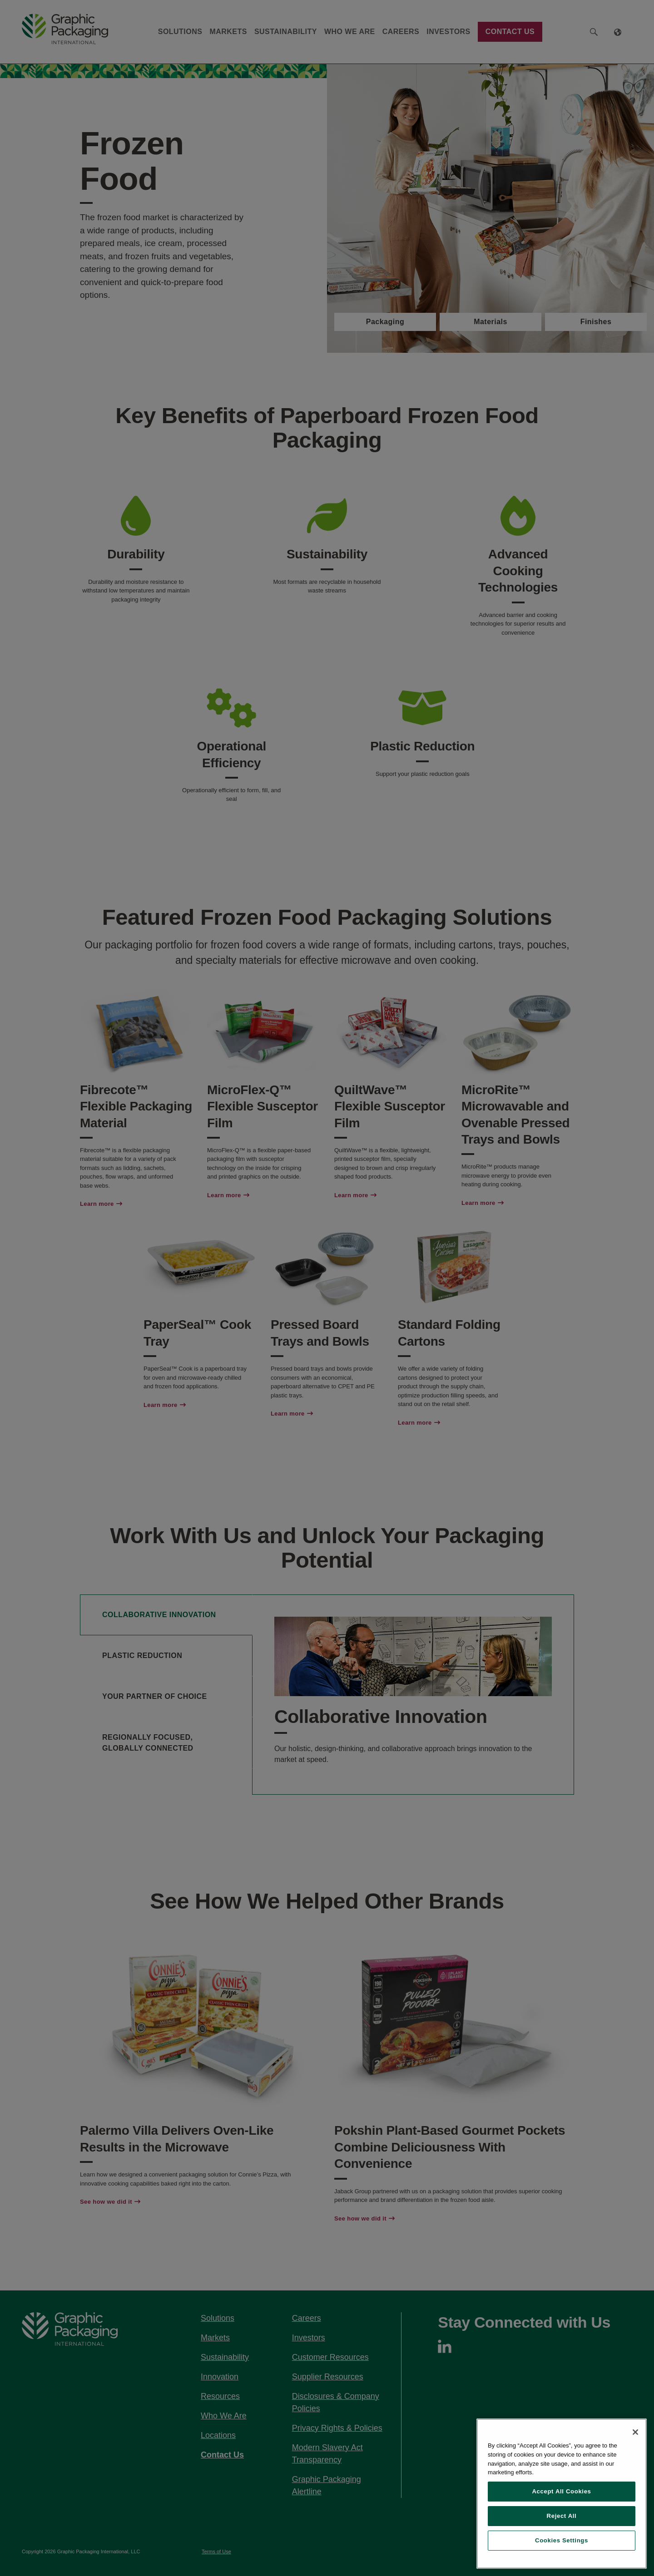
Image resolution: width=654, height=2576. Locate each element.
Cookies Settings (561, 2540)
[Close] (635, 2432)
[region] (561, 2493)
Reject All (562, 2515)
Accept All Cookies (561, 2491)
